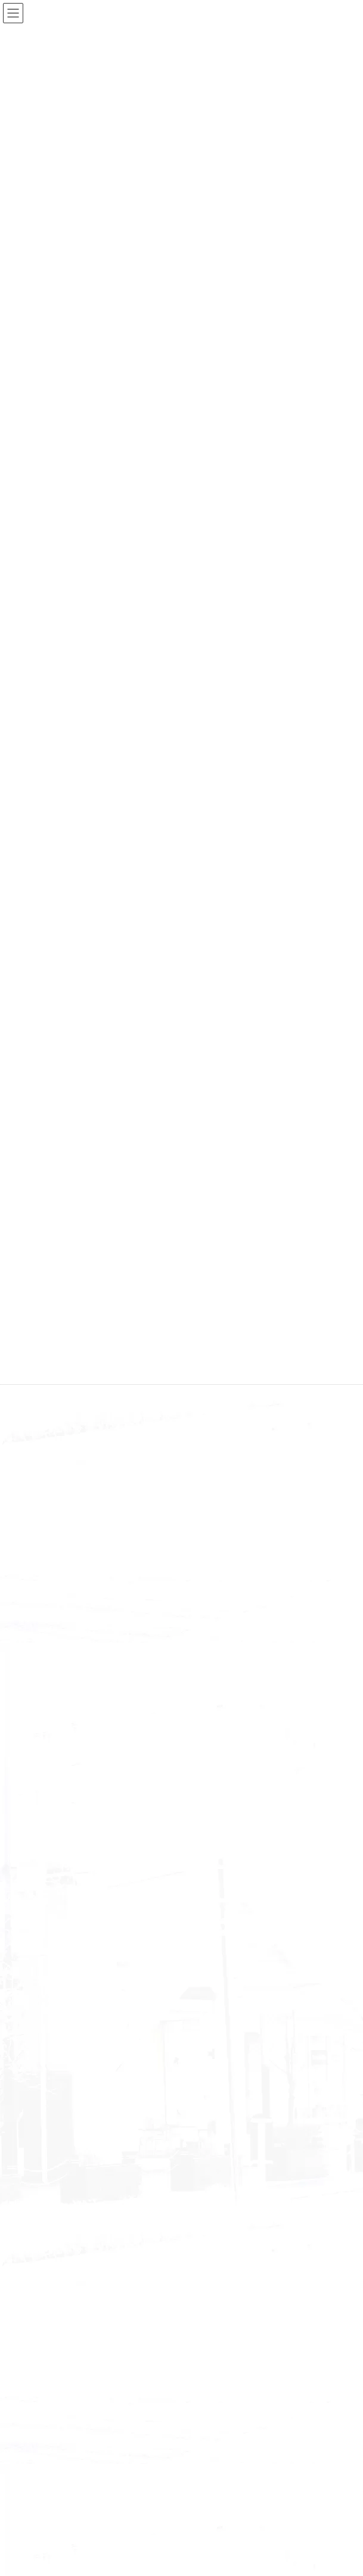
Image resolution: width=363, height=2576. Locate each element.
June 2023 (53, 2238)
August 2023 (57, 2218)
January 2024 (59, 2139)
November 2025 (63, 1942)
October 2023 (59, 2179)
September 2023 (63, 2198)
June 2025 (53, 2001)
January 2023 (59, 2297)
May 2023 (53, 2257)
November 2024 (63, 2060)
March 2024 (56, 2119)
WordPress (124, 2557)
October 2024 (59, 2080)
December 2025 (63, 1922)
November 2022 (63, 2336)
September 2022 (63, 2376)
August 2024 (57, 2099)
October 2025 (59, 1961)
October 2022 (59, 2356)
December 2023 (63, 2159)
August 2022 (57, 2395)
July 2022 (52, 2415)
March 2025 (56, 2040)
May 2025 (53, 2021)
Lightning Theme (179, 2557)
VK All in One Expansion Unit (250, 2557)
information (56, 1865)
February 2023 (61, 2277)
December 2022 (63, 2317)
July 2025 (52, 1981)
